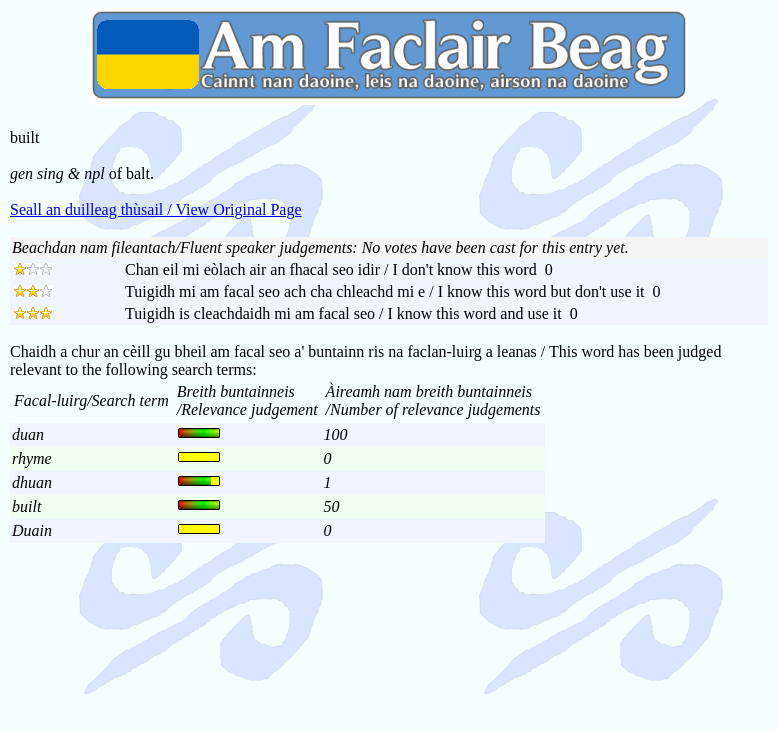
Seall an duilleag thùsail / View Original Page (156, 209)
